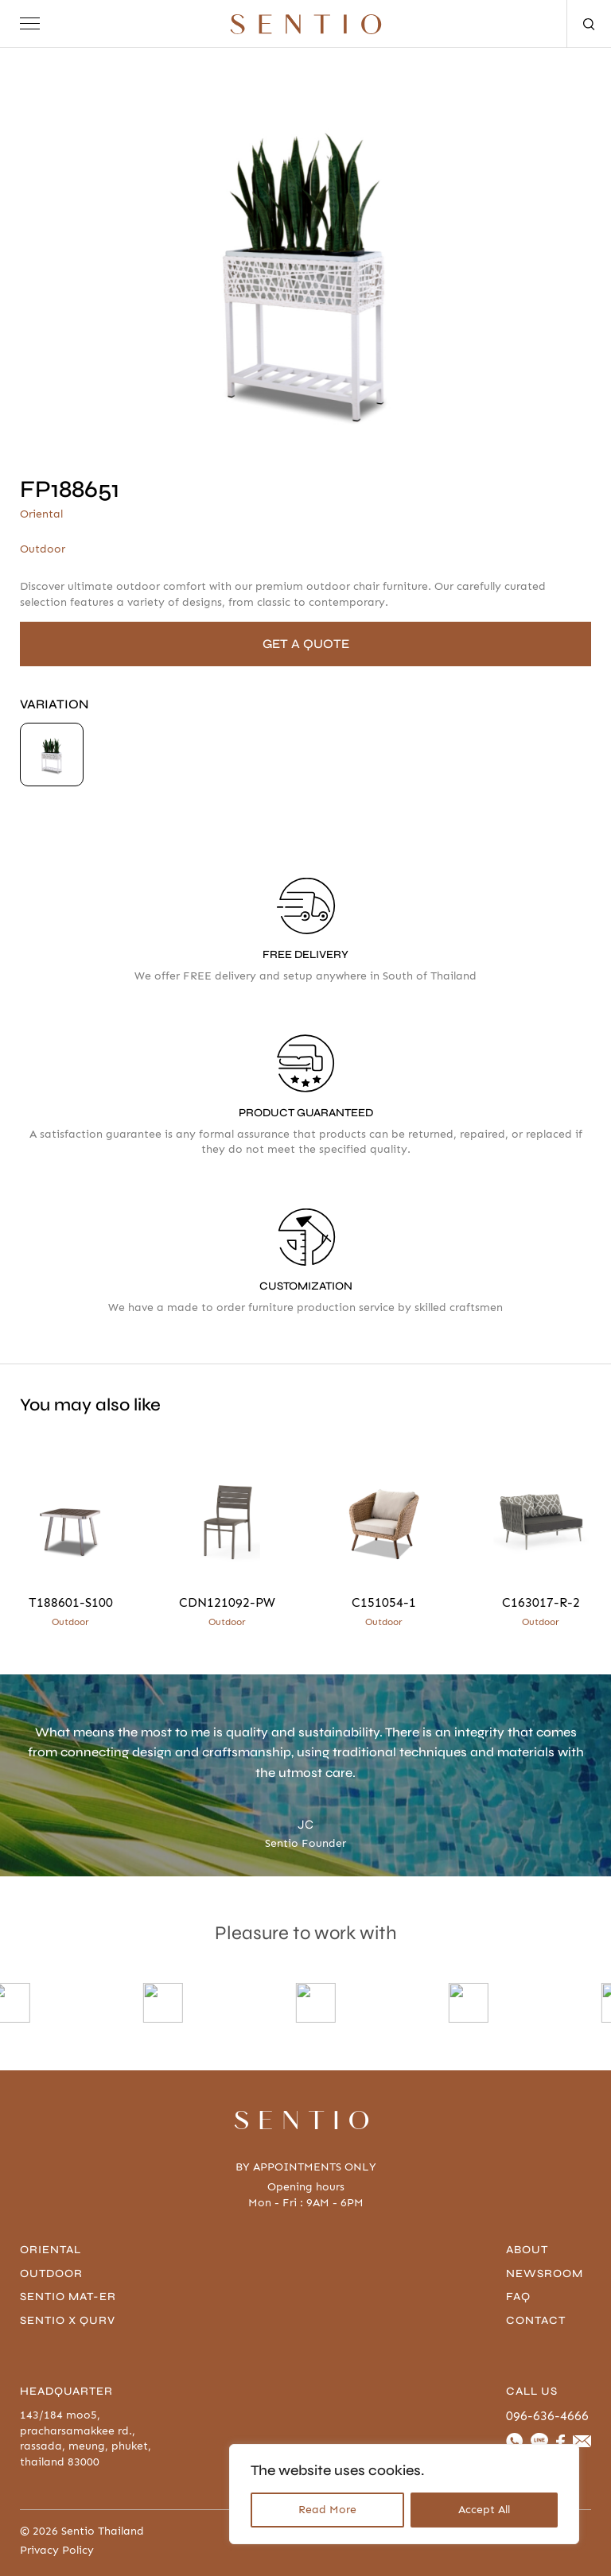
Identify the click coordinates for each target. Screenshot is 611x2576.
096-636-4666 (547, 2415)
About (527, 2249)
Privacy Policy (57, 2550)
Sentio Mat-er (68, 2296)
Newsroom (544, 2273)
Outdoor (51, 2273)
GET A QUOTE (306, 643)
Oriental (50, 2249)
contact (536, 2320)
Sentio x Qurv (67, 2320)
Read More (327, 2509)
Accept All (484, 2509)
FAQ (518, 2296)
